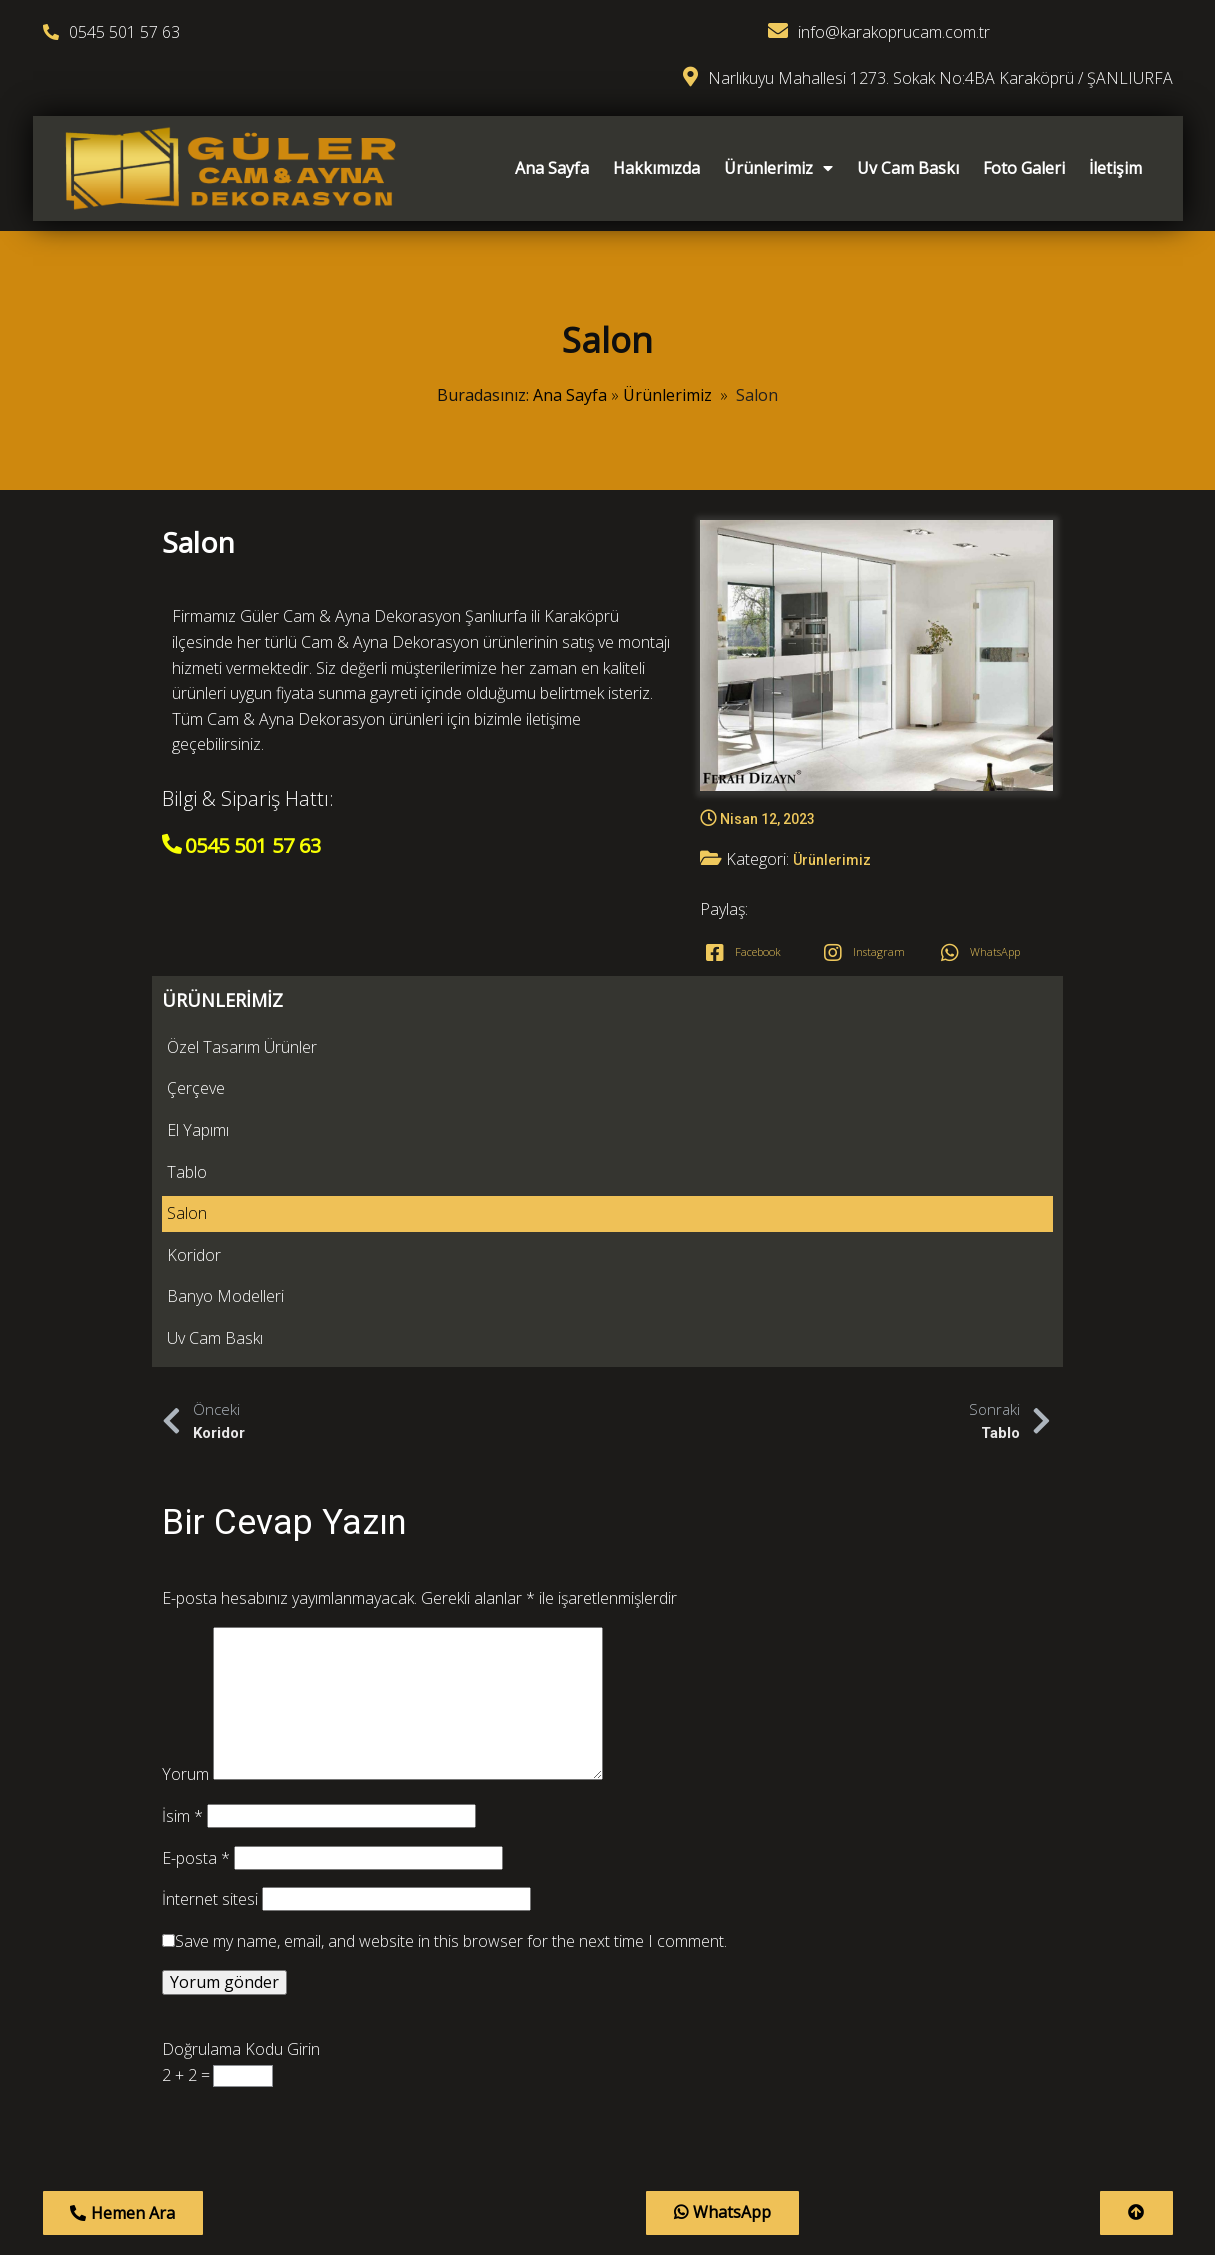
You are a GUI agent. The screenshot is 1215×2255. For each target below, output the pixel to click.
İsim (182, 1326)
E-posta (196, 1367)
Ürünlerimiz (667, 367)
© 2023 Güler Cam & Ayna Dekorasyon (607, 2078)
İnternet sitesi (210, 1409)
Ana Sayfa (570, 367)
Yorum (185, 1284)
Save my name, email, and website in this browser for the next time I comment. (451, 1451)
